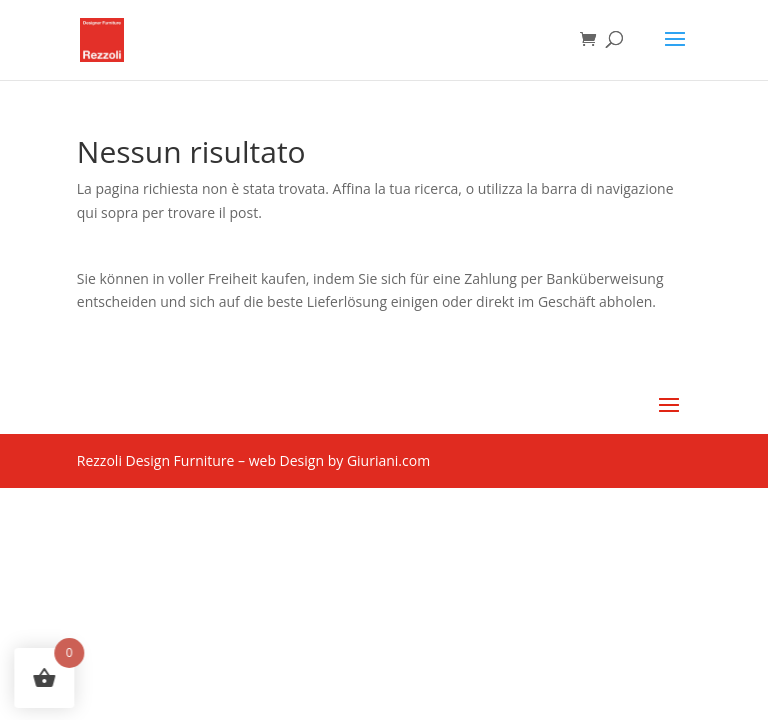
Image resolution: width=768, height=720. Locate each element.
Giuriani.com (388, 460)
